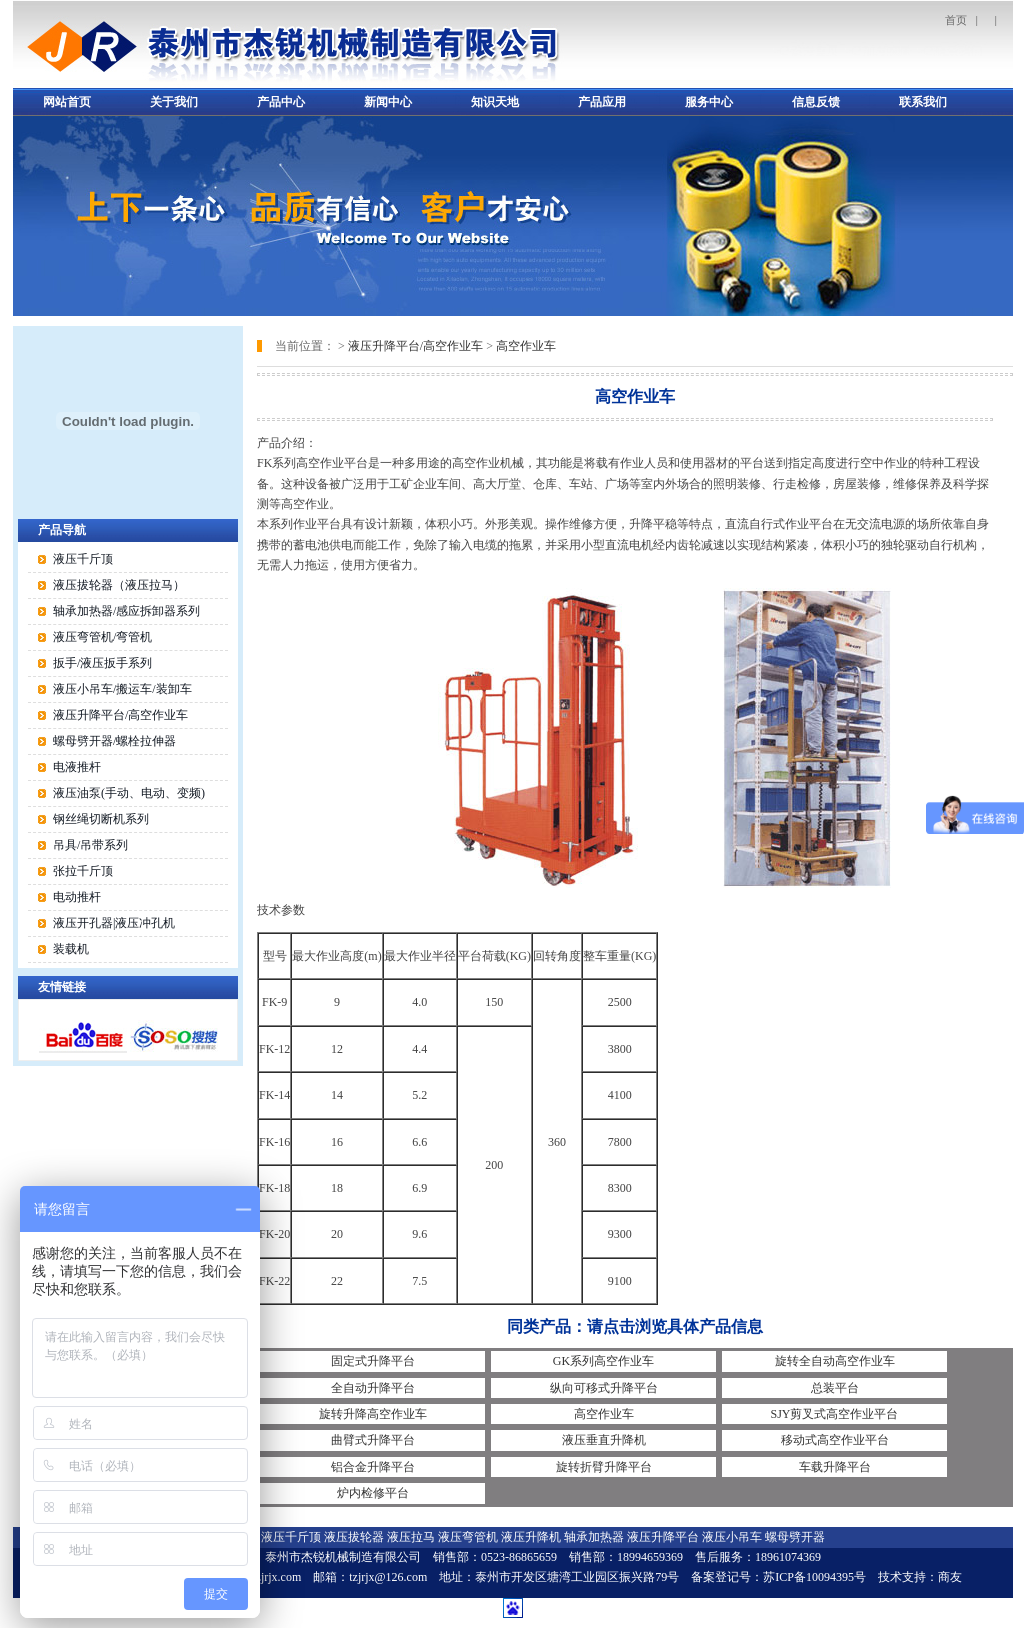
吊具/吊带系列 (90, 845)
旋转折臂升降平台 (604, 1467)
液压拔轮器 (354, 1537)
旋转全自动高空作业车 (835, 1361)
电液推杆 (77, 767)
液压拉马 (411, 1537)
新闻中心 (388, 102)
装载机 (71, 949)
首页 (956, 20)
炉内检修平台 (373, 1493)
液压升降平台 (663, 1537)
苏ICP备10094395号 (814, 1577)
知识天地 (495, 102)
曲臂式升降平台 (373, 1440)
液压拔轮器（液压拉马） (119, 585)
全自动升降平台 (373, 1388)
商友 (950, 1577)
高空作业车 (526, 346)
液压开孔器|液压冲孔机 (114, 923)
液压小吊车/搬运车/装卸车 (122, 689)
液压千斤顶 (83, 559)
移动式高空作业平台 (835, 1440)
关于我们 (174, 102)
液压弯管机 (468, 1537)
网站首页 (67, 102)
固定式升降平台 (373, 1361)
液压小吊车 (732, 1537)
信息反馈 (816, 102)
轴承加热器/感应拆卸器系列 (126, 611)
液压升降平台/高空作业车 (415, 346)
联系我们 (923, 102)
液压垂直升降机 (604, 1440)
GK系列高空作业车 (603, 1361)
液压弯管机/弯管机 (102, 637)
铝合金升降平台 (373, 1467)
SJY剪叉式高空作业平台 (834, 1414)
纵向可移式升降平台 (604, 1388)
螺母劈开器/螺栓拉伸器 (114, 741)
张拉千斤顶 (83, 871)
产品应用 (602, 102)
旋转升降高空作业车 (373, 1414)
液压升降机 (531, 1537)
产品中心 (281, 102)
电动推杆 (77, 897)
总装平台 (835, 1388)
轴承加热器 (594, 1537)
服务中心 (709, 102)
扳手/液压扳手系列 (102, 663)
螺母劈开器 (795, 1537)
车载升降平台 (835, 1467)
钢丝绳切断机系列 (101, 819)
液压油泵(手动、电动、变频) (129, 793)
